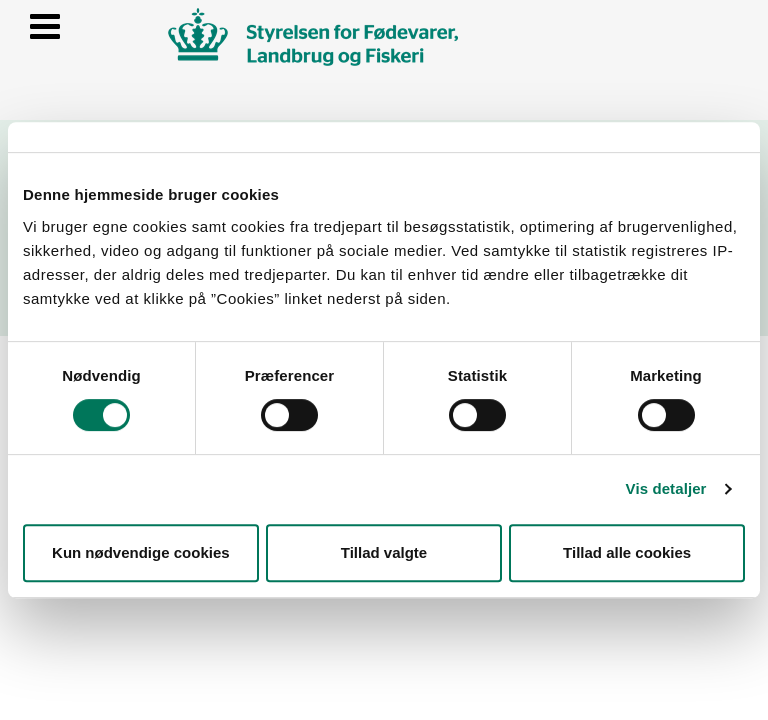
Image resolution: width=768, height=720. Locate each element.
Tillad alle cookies (627, 552)
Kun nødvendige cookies (141, 552)
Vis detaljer (666, 488)
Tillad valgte (384, 552)
